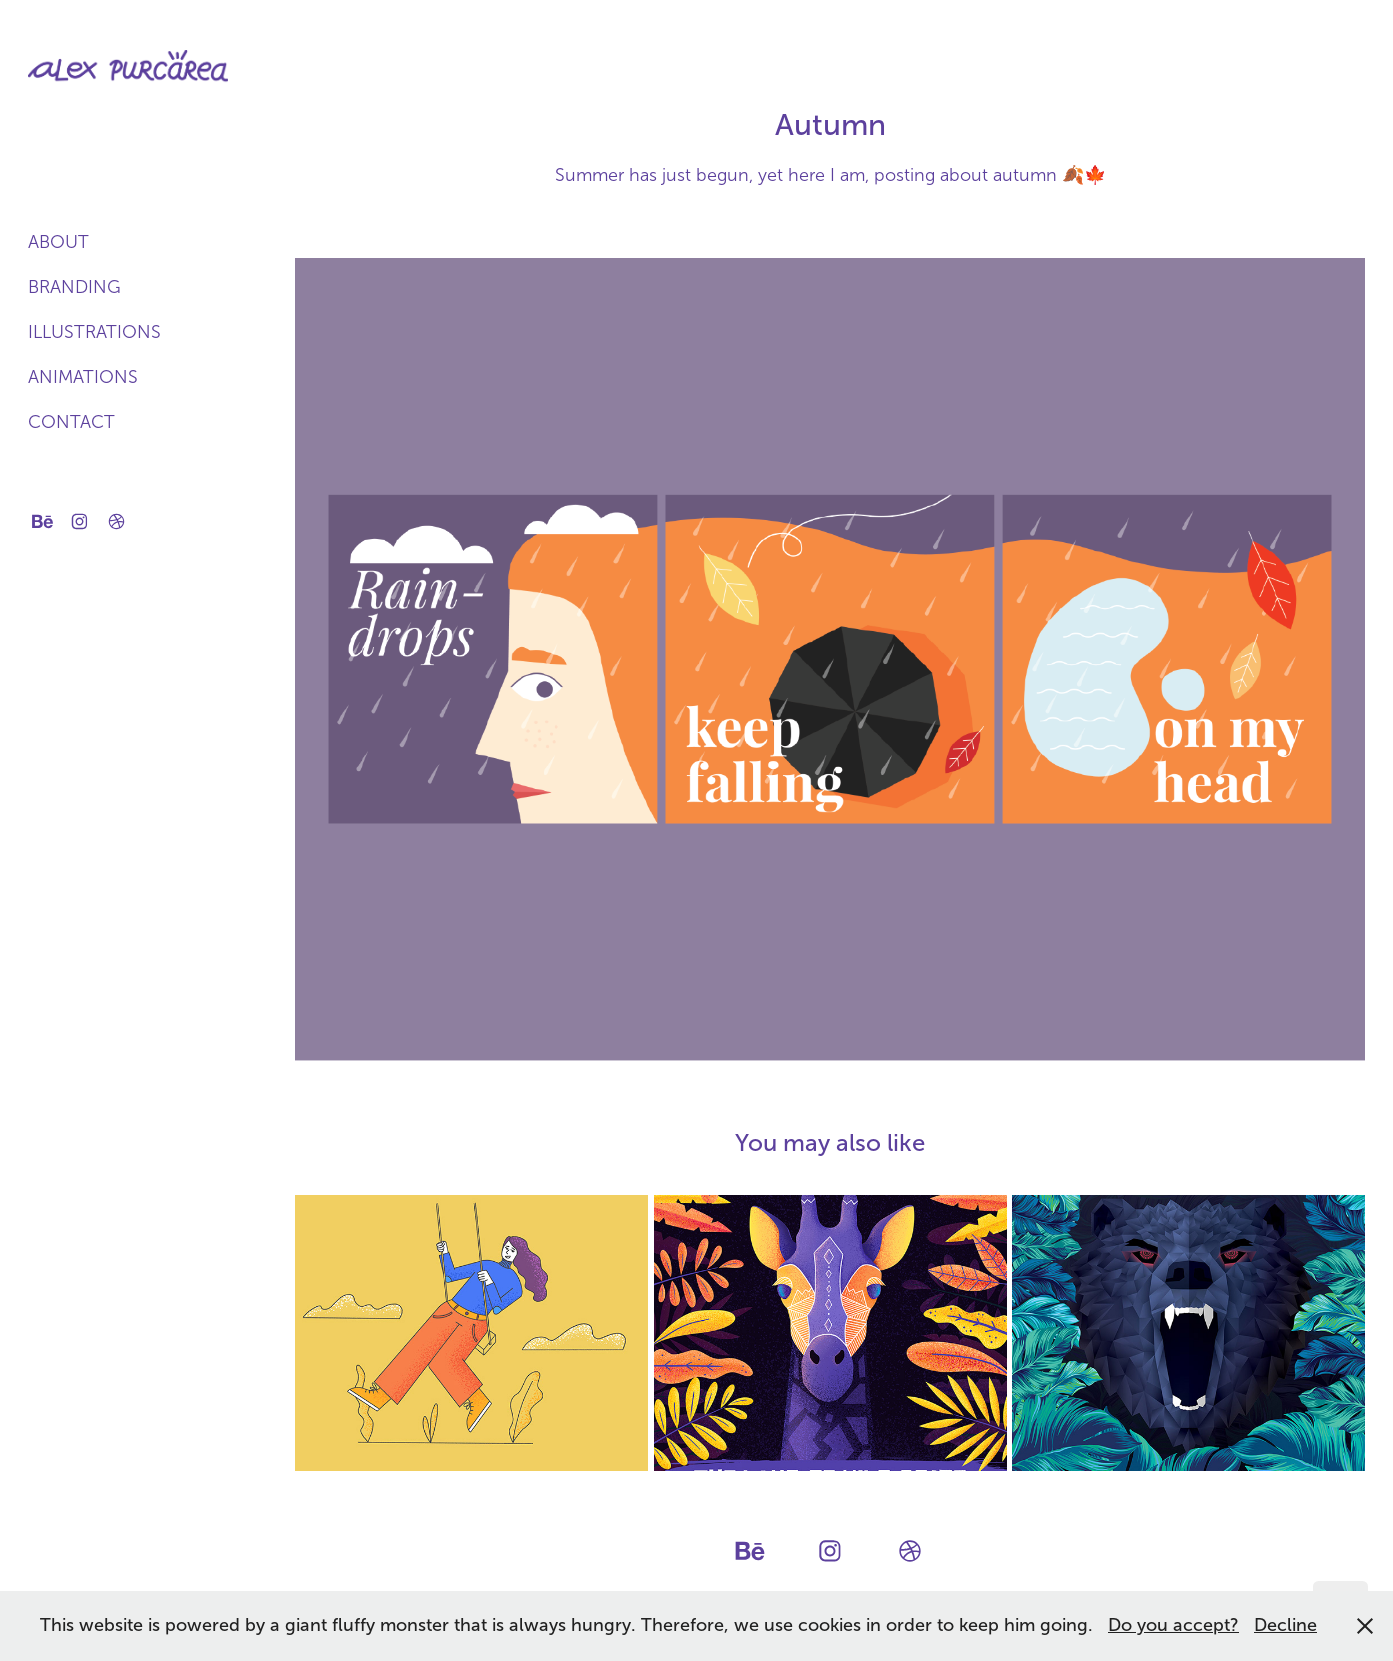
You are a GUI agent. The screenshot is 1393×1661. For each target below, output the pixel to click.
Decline (1285, 1625)
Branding (74, 287)
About (58, 242)
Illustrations (94, 332)
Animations (83, 377)
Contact (71, 422)
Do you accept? (1173, 1625)
